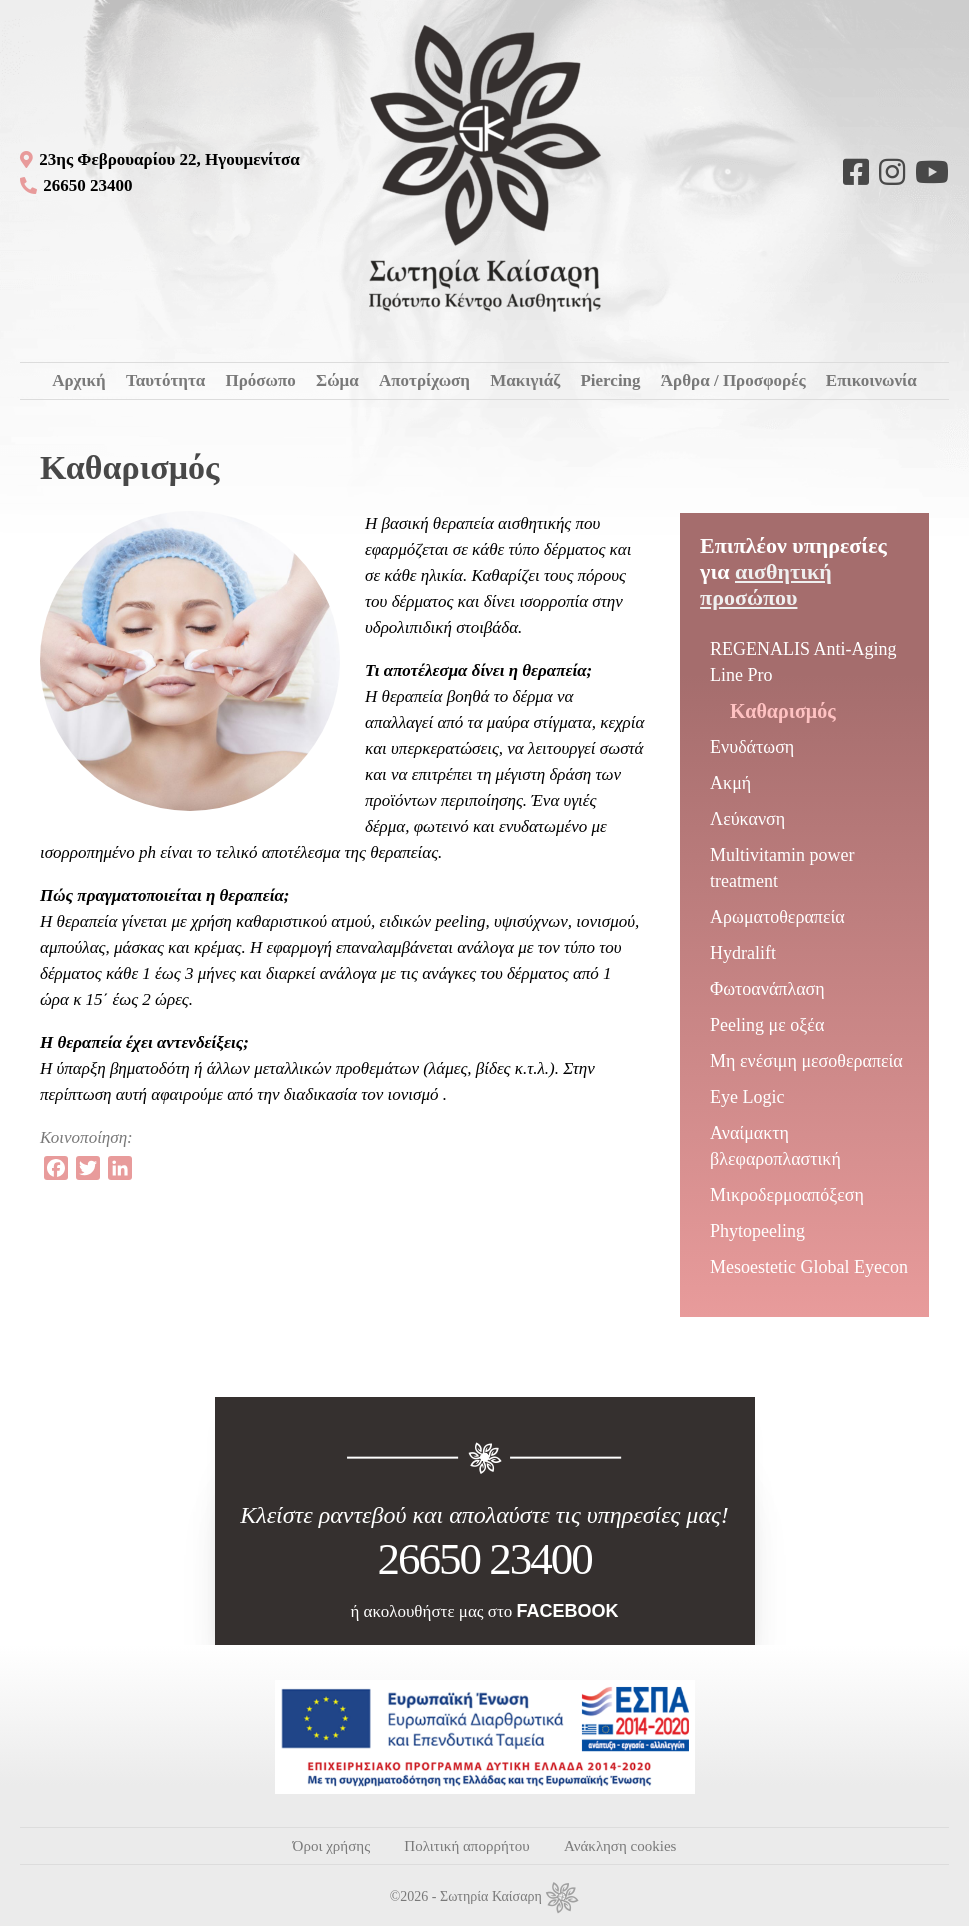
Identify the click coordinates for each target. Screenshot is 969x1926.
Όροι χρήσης (331, 1846)
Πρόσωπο (260, 380)
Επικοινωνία (871, 380)
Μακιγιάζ (525, 380)
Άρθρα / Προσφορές (733, 380)
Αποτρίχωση (424, 380)
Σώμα (337, 380)
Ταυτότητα (165, 380)
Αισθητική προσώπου (766, 584)
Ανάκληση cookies (620, 1846)
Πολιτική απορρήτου (466, 1846)
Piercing (610, 380)
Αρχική (79, 380)
